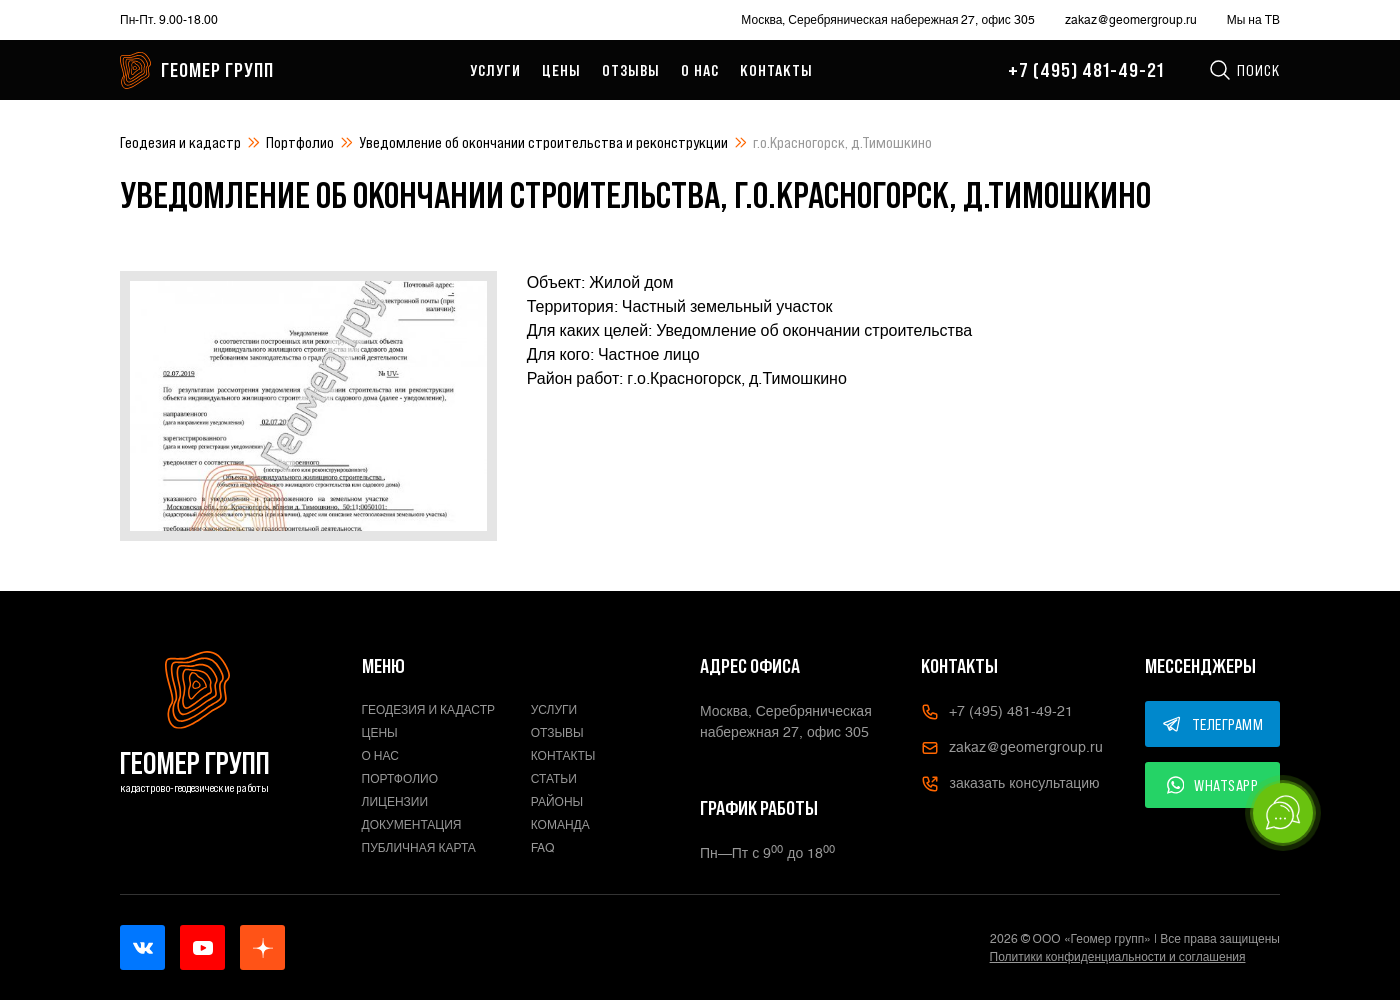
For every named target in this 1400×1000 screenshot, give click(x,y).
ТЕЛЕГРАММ (1213, 724)
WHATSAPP (1213, 785)
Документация (412, 825)
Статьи (554, 779)
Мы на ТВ (1253, 20)
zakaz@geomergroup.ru (1131, 20)
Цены (561, 70)
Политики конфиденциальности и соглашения (1118, 957)
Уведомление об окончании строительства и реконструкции (543, 142)
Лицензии (395, 802)
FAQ (543, 848)
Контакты (776, 70)
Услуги (495, 70)
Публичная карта (419, 848)
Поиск (1244, 70)
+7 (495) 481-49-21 (1086, 70)
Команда (560, 825)
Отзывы (631, 70)
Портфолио (300, 142)
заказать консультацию (1010, 784)
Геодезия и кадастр (180, 142)
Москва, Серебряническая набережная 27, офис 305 (887, 20)
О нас (700, 70)
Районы (557, 802)
